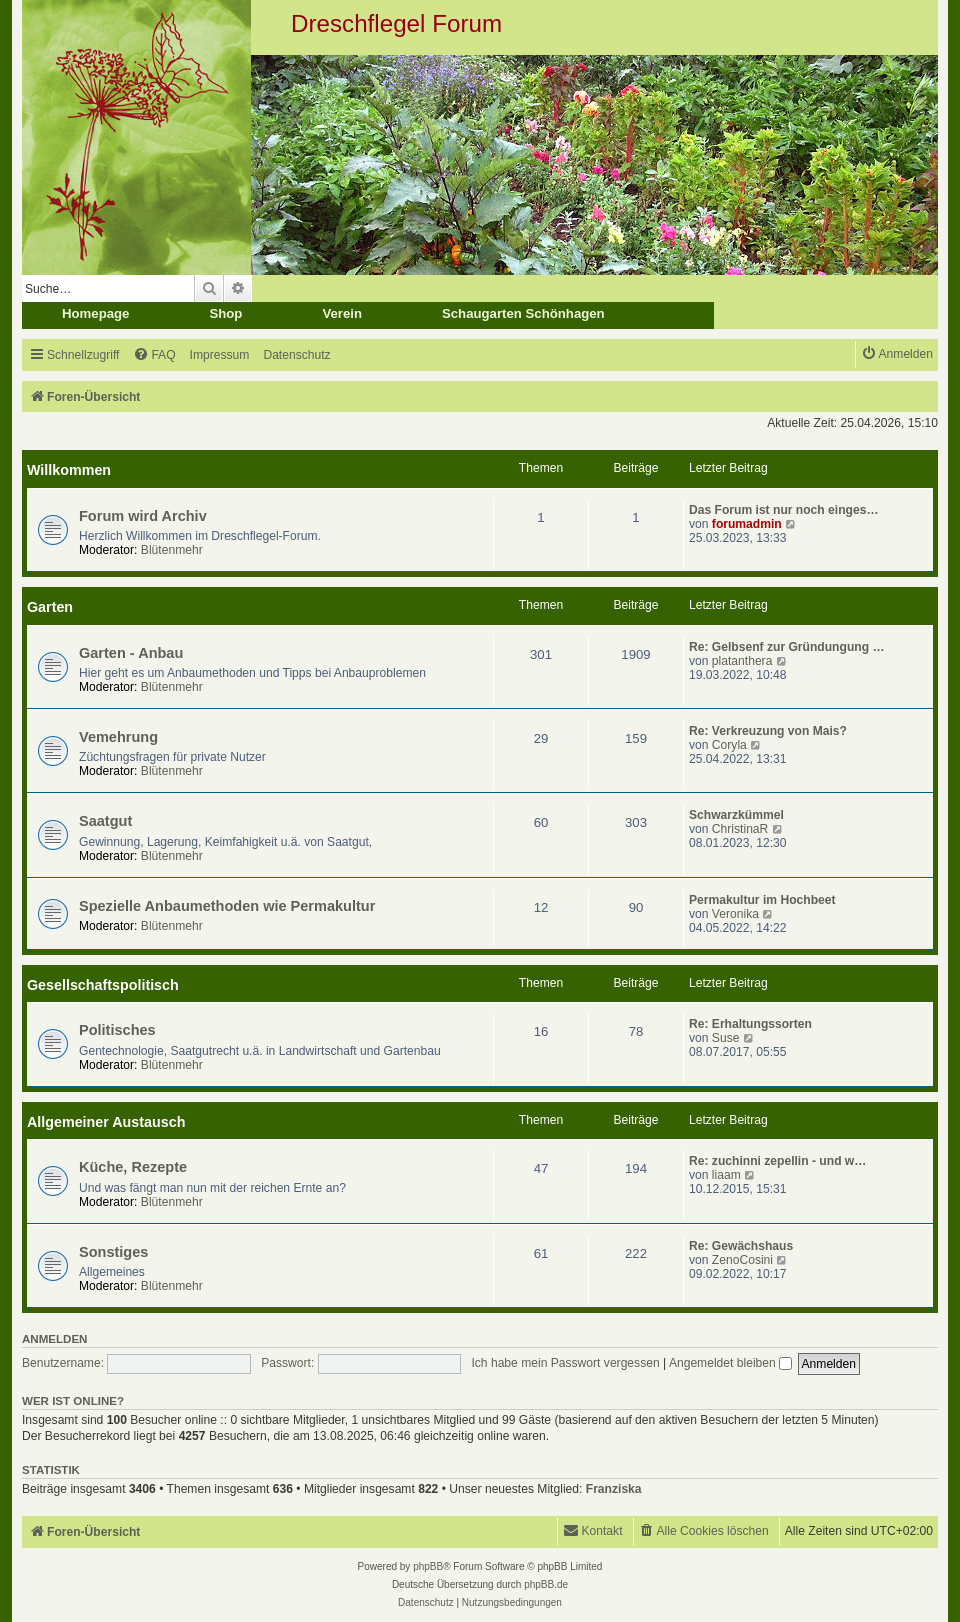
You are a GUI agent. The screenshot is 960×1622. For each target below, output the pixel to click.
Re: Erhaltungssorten (750, 1024)
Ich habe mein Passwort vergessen (565, 1363)
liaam (726, 1175)
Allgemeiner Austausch (106, 1122)
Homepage (95, 313)
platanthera (742, 661)
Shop (225, 313)
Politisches (117, 1030)
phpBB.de (546, 1584)
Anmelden (54, 1339)
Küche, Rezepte (133, 1167)
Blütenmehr (172, 550)
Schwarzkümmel (736, 815)
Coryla (729, 745)
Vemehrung (118, 737)
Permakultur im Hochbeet (762, 900)
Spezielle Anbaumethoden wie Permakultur (227, 906)
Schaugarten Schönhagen (523, 313)
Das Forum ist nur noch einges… (784, 510)
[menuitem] (154, 355)
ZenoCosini (742, 1260)
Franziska (614, 1489)
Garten (50, 607)
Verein (342, 313)
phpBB (428, 1566)
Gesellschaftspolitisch (103, 985)
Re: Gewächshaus (741, 1246)
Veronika (735, 914)
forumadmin (747, 524)
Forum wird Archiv (143, 516)
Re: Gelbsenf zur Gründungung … (787, 647)
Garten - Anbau (131, 653)
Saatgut (105, 821)
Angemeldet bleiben (730, 1363)
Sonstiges (113, 1252)
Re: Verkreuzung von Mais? (768, 731)
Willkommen (69, 470)
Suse (726, 1038)
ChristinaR (740, 829)
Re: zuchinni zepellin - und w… (777, 1161)
